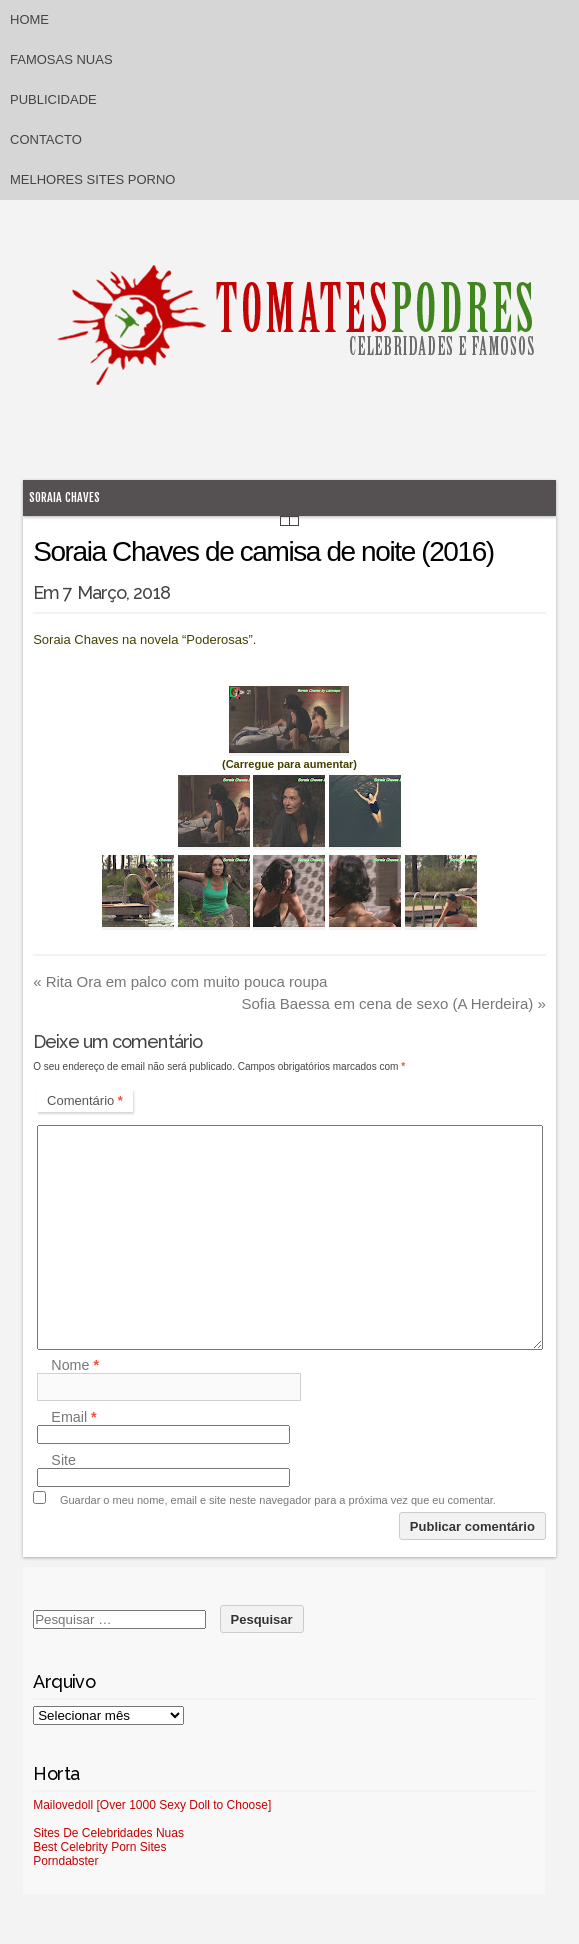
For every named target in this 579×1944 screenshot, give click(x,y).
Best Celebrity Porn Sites (99, 1847)
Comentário (85, 1100)
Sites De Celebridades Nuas (108, 1833)
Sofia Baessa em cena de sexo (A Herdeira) (393, 1003)
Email (73, 1417)
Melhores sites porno (92, 179)
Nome (75, 1365)
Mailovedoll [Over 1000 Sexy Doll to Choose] (152, 1805)
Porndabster (65, 1861)
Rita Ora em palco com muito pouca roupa (180, 981)
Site (63, 1460)
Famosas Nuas (61, 59)
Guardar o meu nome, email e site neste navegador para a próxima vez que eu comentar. (278, 1500)
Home (29, 19)
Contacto (46, 139)
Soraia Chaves (64, 497)
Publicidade (53, 99)
